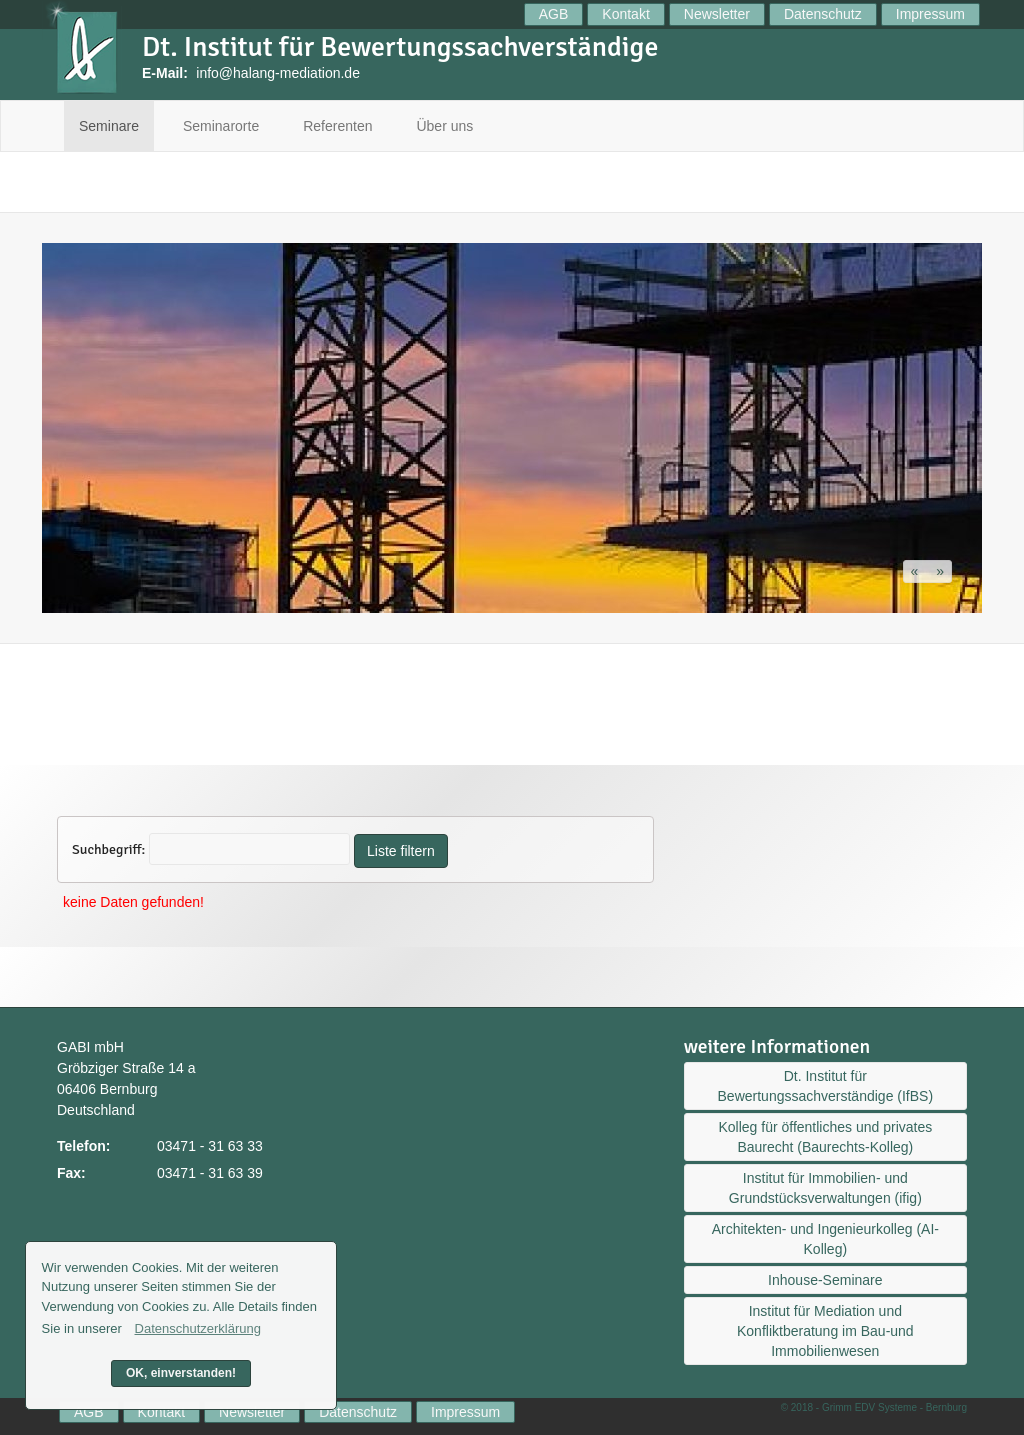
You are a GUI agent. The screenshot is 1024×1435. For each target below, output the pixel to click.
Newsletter (717, 14)
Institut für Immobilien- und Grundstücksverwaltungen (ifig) (825, 1188)
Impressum (930, 14)
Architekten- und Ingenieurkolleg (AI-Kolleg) (825, 1239)
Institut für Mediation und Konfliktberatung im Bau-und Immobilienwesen (825, 1331)
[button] (917, 571)
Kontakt (625, 14)
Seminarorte (221, 126)
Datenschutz (823, 14)
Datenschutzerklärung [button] (198, 1328)
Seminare (109, 126)
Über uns (444, 126)
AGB (554, 14)
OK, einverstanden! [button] (181, 1373)
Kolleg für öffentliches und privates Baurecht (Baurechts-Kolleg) (825, 1137)
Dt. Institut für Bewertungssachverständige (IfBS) (826, 1086)
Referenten (337, 126)
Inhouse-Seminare (825, 1280)
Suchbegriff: (108, 849)
